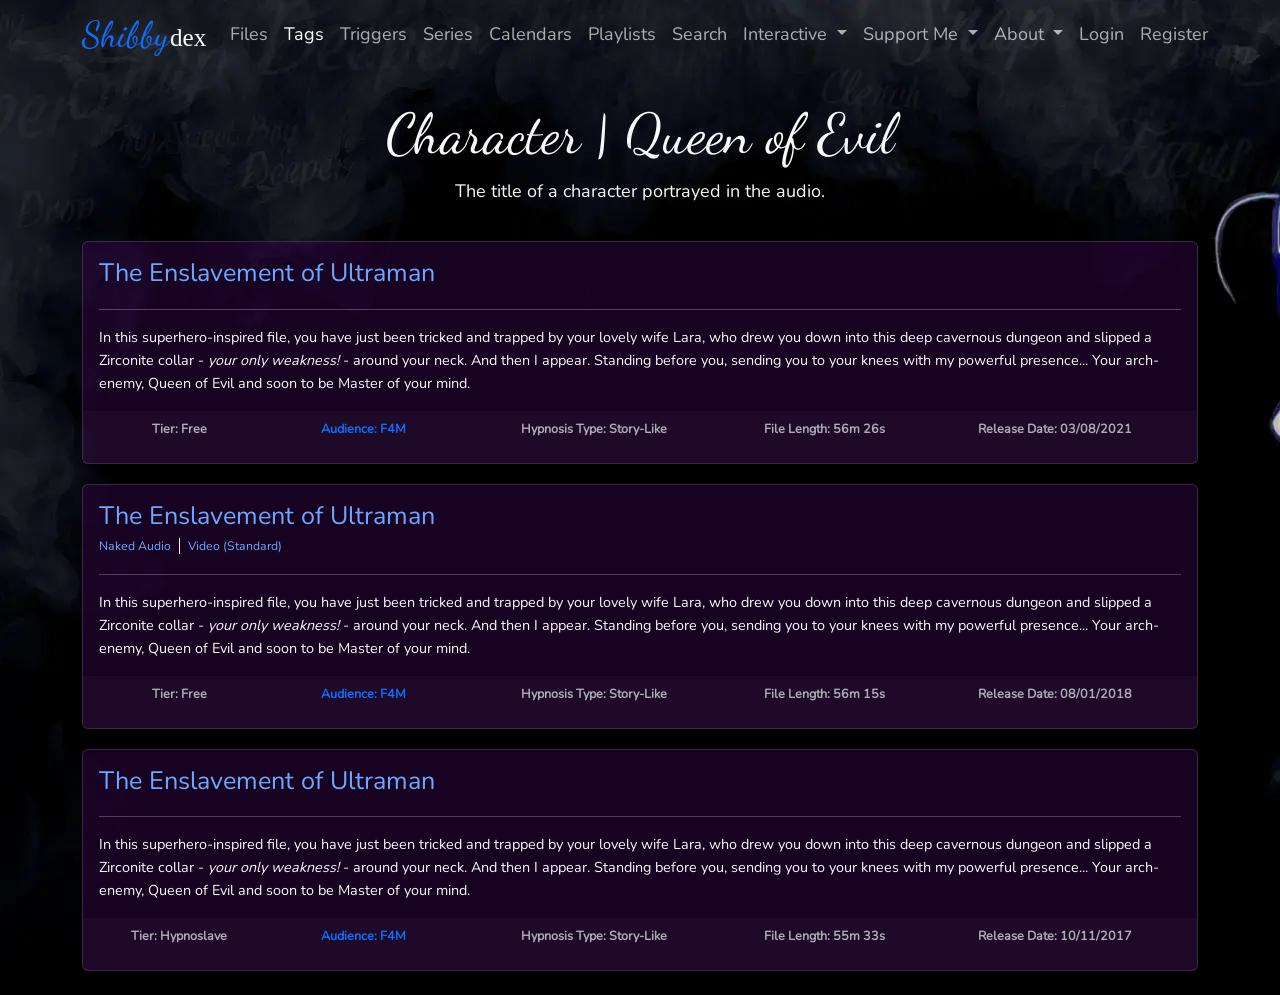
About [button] (1021, 34)
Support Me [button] (913, 34)
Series (448, 34)
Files (249, 34)
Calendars (530, 34)
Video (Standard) (235, 546)
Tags (304, 34)
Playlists (622, 34)
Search (699, 34)
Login (1101, 34)
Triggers (373, 34)
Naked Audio (135, 546)
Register (1174, 34)
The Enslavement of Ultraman (267, 273)
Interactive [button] (787, 34)
